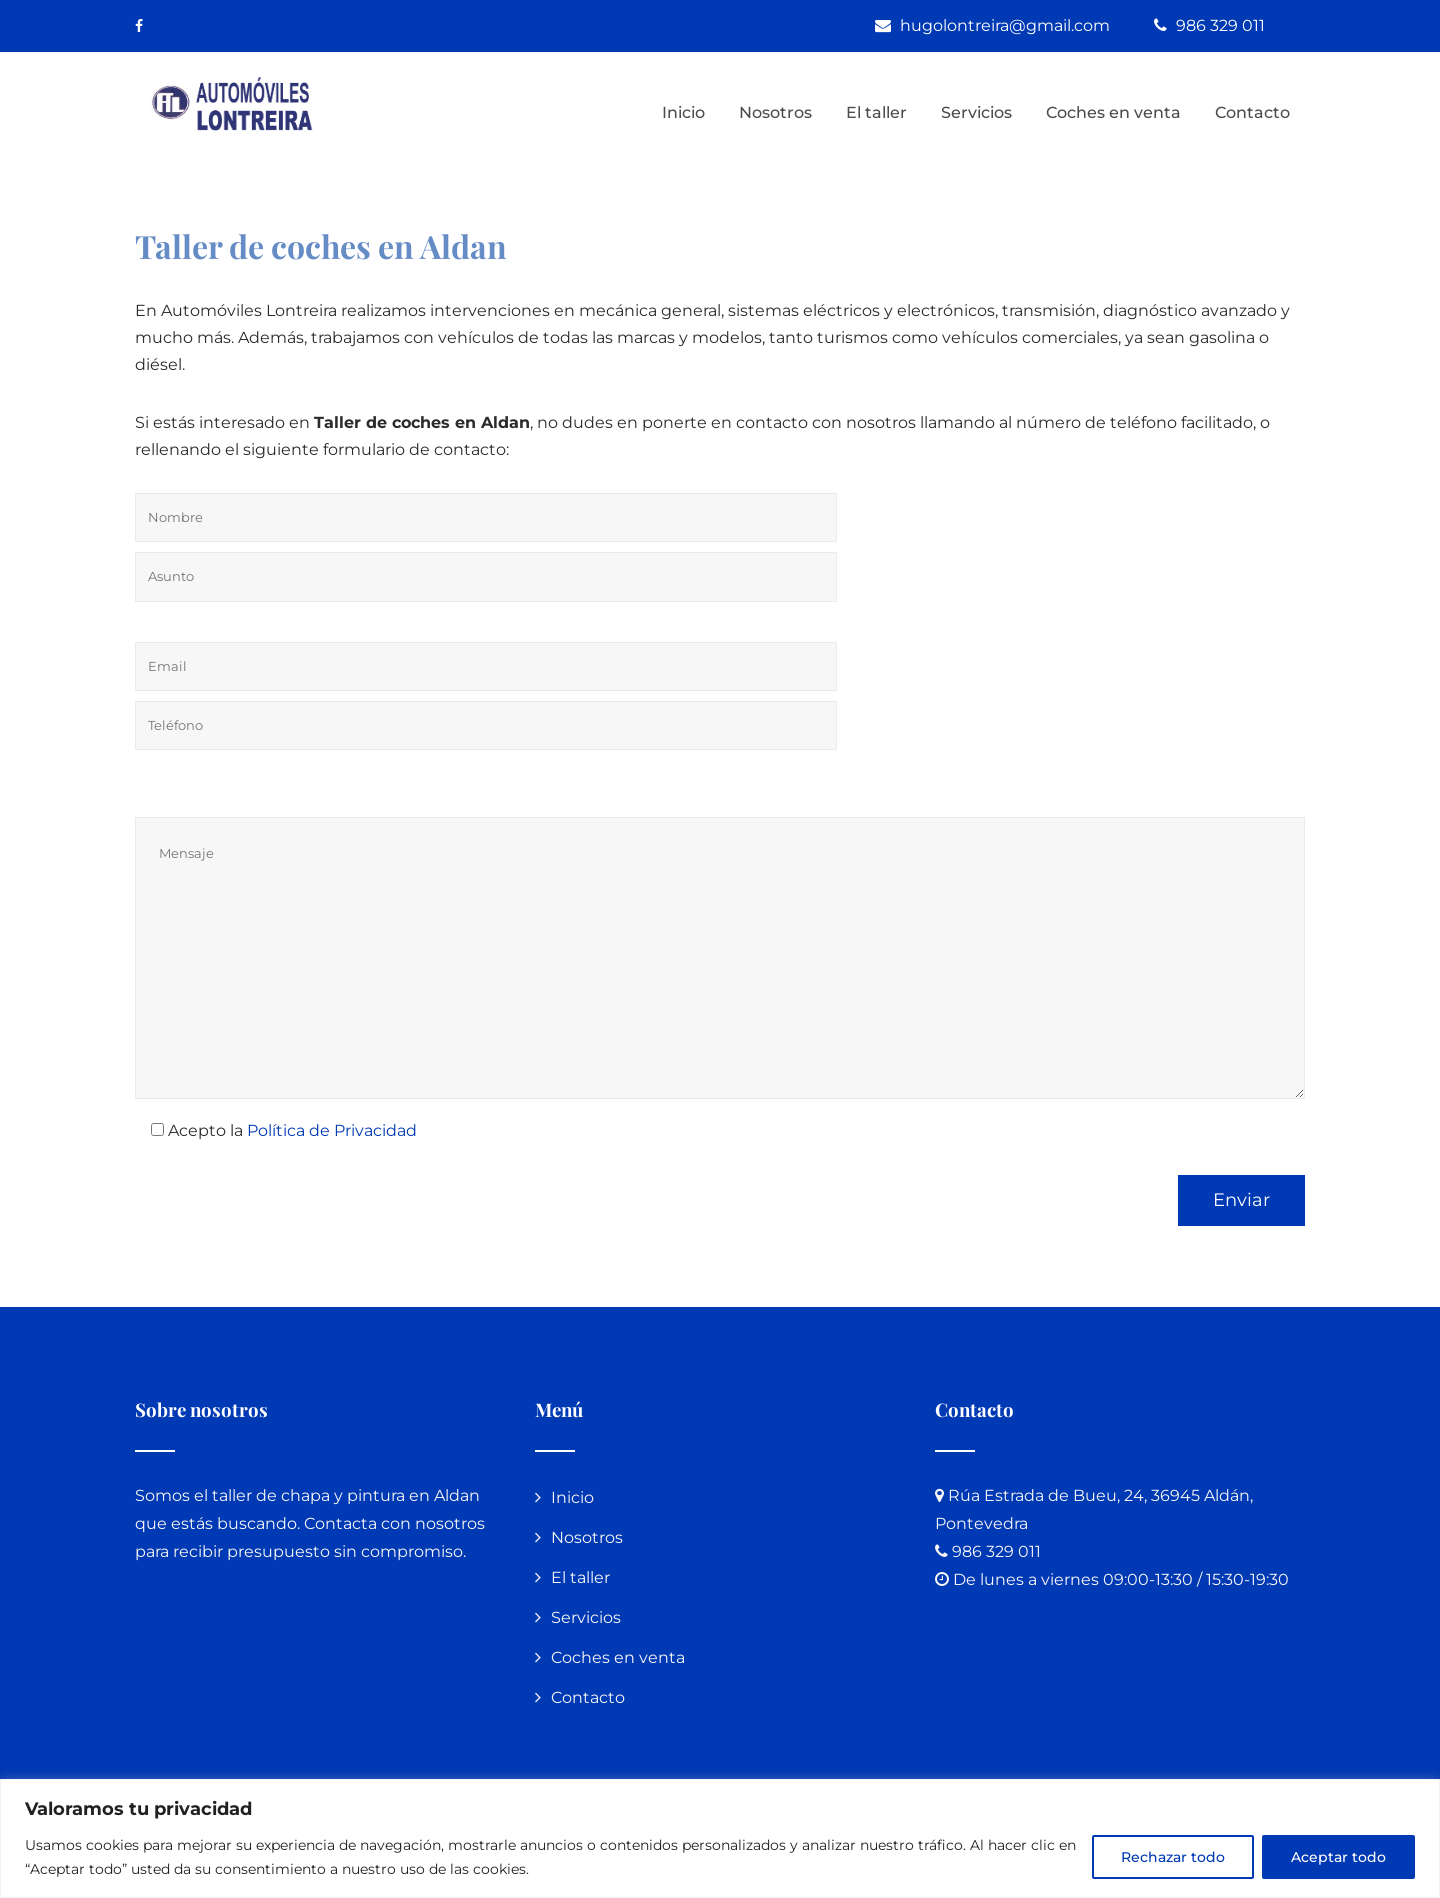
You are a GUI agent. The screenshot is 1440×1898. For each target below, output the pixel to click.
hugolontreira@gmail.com (1007, 25)
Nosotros (775, 112)
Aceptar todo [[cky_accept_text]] (1338, 1857)
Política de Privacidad (332, 1130)
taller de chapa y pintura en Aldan (346, 1495)
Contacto (1252, 112)
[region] (720, 1838)
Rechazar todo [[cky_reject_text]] (1173, 1857)
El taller (876, 112)
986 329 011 (1220, 25)
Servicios (976, 112)
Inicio (683, 112)
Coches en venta (1113, 112)
